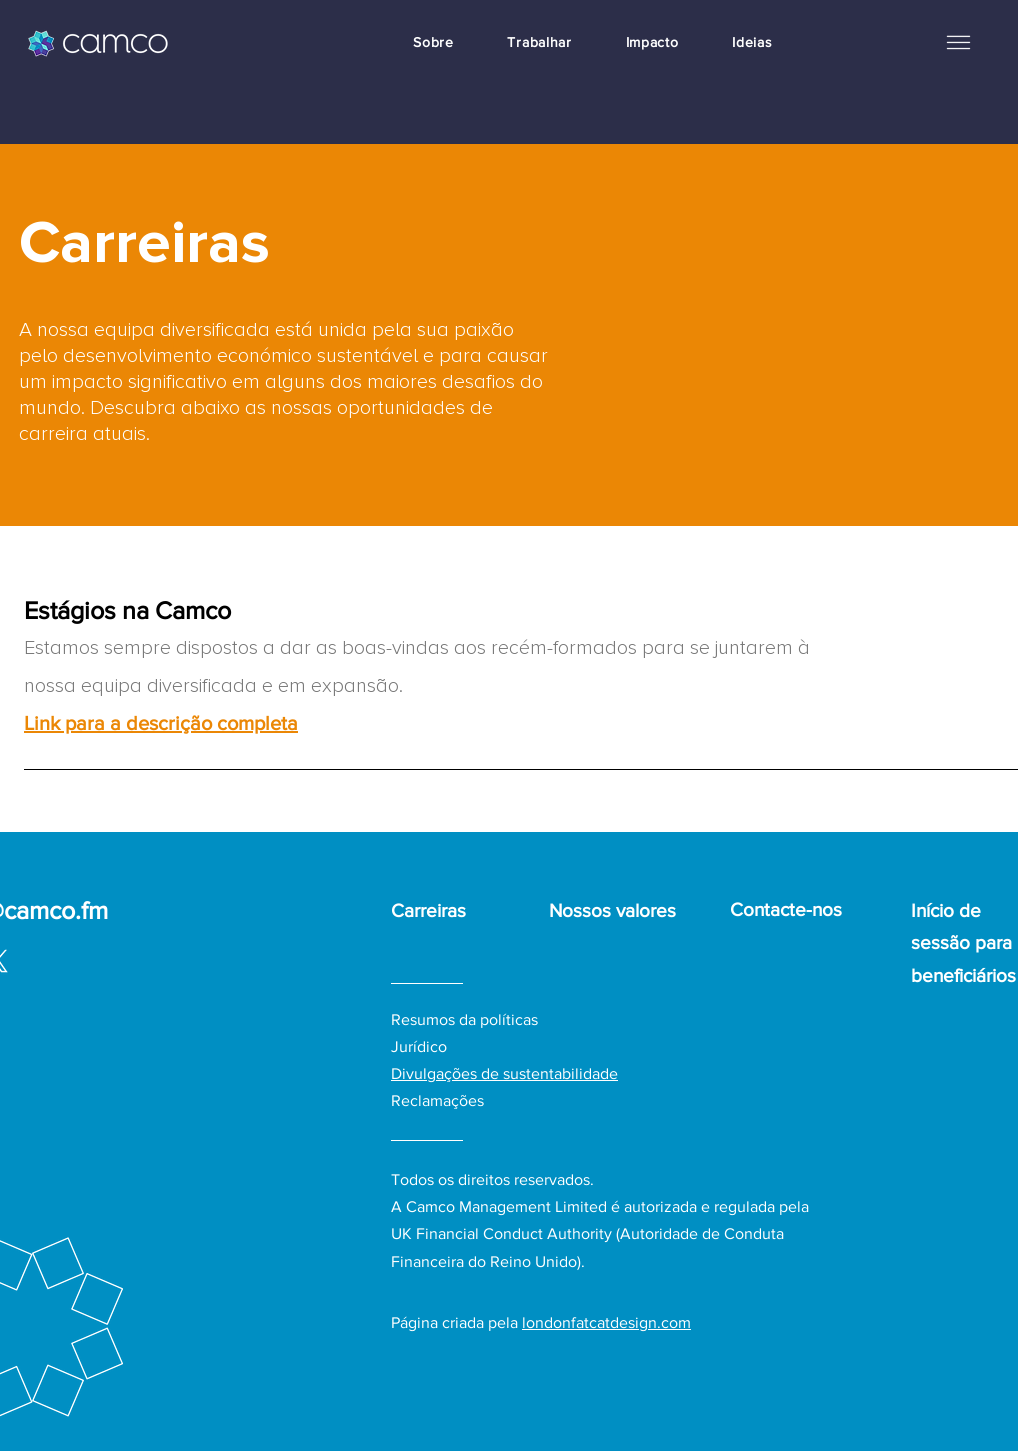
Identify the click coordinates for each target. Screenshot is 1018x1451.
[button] (958, 42)
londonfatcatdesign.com (606, 1322)
